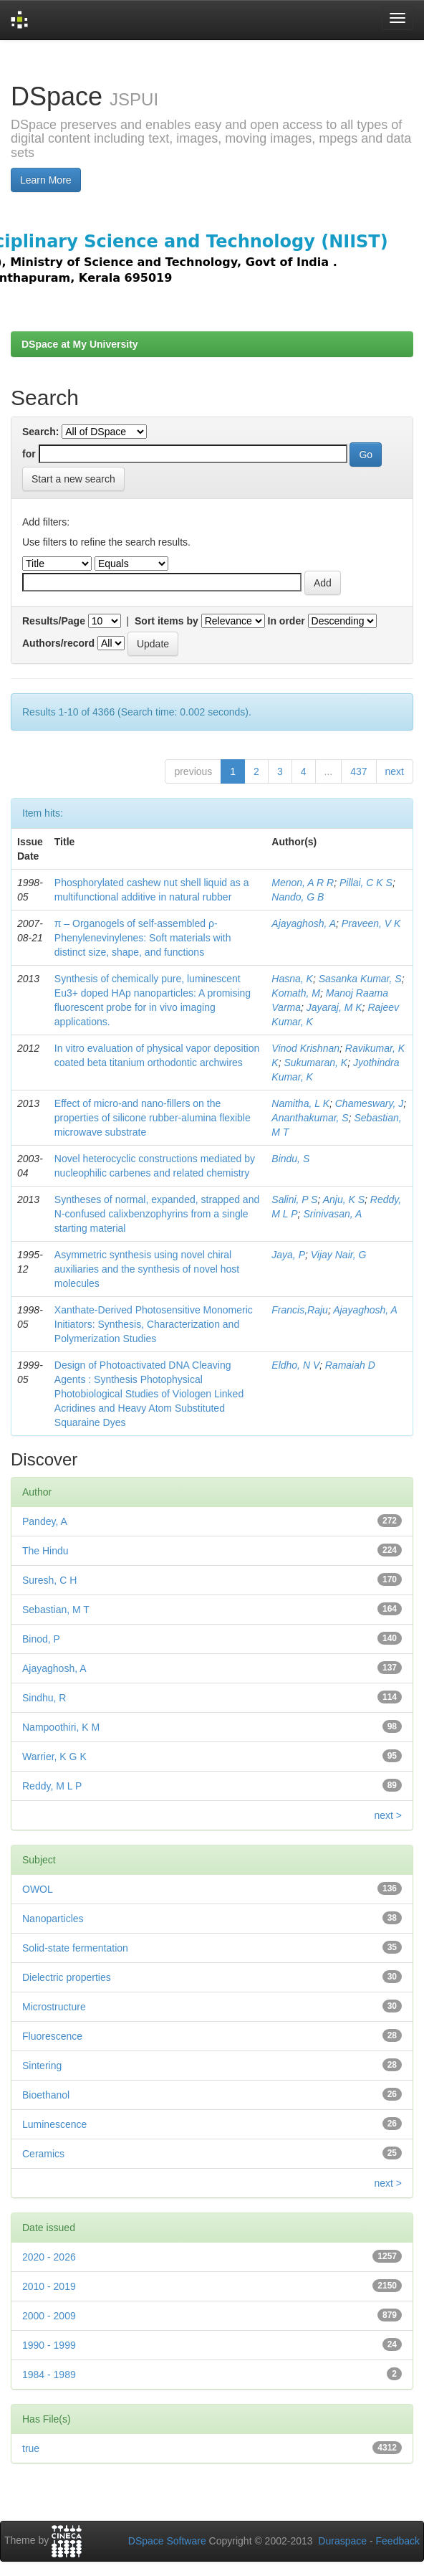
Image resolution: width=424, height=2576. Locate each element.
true (30, 2448)
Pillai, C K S (365, 882)
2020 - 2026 (49, 2257)
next (394, 771)
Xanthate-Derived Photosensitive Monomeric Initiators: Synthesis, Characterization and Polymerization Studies (153, 1324)
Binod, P (41, 1639)
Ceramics (43, 2153)
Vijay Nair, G (339, 1254)
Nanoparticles (53, 1918)
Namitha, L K (300, 1103)
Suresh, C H (49, 1580)
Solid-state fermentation (75, 1948)
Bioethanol (45, 2095)
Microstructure (54, 2006)
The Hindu (45, 1550)
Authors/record (58, 643)
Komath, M (295, 993)
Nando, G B (297, 897)
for (29, 454)
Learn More (46, 180)
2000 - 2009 (49, 2315)
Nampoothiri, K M (61, 1727)
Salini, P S (294, 1199)
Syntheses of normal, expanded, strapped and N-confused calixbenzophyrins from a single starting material (156, 1214)
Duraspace (342, 2541)
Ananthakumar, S (309, 1117)
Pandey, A (44, 1521)
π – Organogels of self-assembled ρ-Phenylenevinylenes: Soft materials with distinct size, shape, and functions (142, 938)
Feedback (398, 2541)
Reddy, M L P (52, 1786)
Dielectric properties (66, 1977)
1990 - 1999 (49, 2345)
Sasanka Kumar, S (360, 978)
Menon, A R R (302, 882)
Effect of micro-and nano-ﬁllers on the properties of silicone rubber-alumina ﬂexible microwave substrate (152, 1118)
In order (286, 621)
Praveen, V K (371, 923)
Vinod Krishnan (305, 1048)
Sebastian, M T (56, 1609)
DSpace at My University (79, 344)
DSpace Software (167, 2541)
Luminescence (54, 2124)
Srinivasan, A (332, 1214)
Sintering (42, 2065)
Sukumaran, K (315, 1062)
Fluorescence (52, 2036)
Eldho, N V (295, 1365)
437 (358, 771)
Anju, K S (344, 1199)
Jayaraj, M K (334, 1007)
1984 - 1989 (49, 2374)
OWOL (37, 1889)
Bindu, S (290, 1158)
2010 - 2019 (49, 2286)
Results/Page (53, 621)
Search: (40, 431)
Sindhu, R (44, 1697)
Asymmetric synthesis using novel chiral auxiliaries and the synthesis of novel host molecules (146, 1269)
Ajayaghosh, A (303, 923)
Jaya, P (288, 1254)
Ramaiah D (350, 1365)
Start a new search (73, 479)
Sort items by (166, 621)
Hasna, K (292, 978)
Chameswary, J (369, 1103)
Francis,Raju (299, 1310)
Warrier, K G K (54, 1756)
